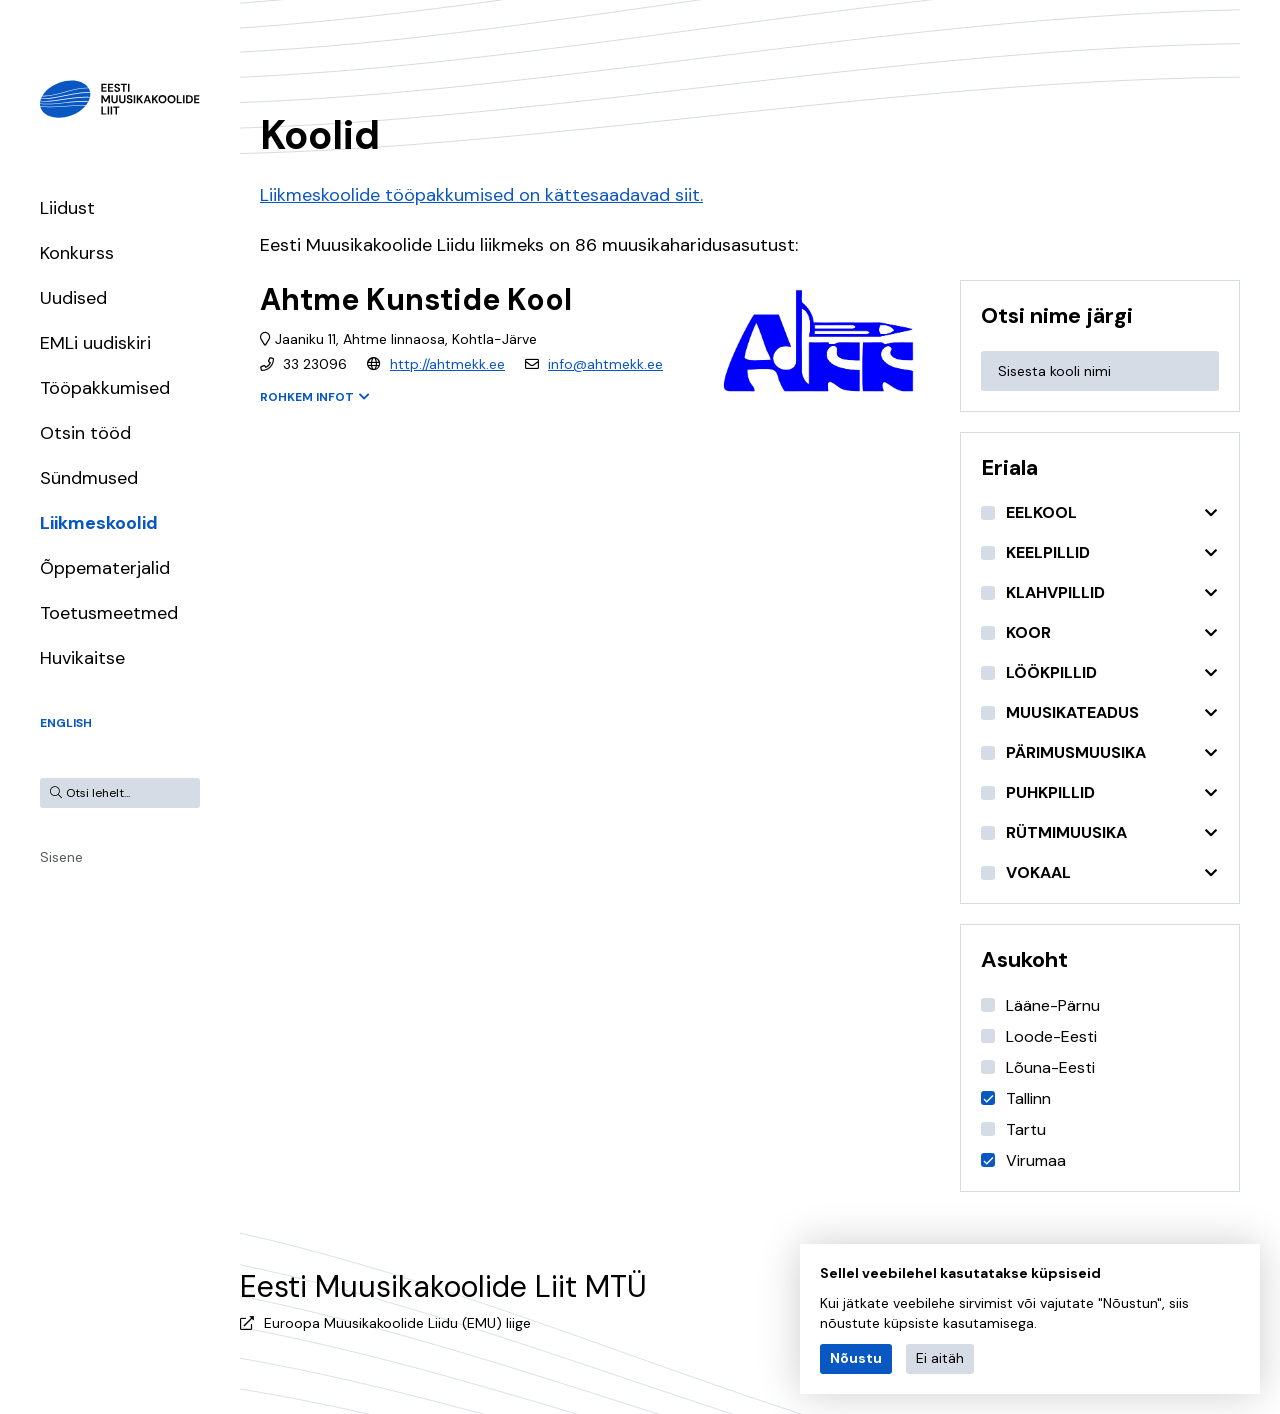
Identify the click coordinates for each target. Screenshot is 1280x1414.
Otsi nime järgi (1057, 315)
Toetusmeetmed (109, 613)
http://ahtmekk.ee (447, 364)
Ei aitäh (940, 1358)
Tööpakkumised (105, 388)
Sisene (61, 857)
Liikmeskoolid (99, 523)
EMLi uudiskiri (95, 343)
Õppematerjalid (105, 568)
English (66, 723)
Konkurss (77, 253)
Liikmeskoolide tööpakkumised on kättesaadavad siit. (481, 195)
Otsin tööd (85, 433)
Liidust (67, 208)
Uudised (73, 298)
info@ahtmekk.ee (605, 364)
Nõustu (856, 1358)
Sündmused (89, 478)
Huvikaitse (82, 658)
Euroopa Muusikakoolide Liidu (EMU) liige (397, 1323)
